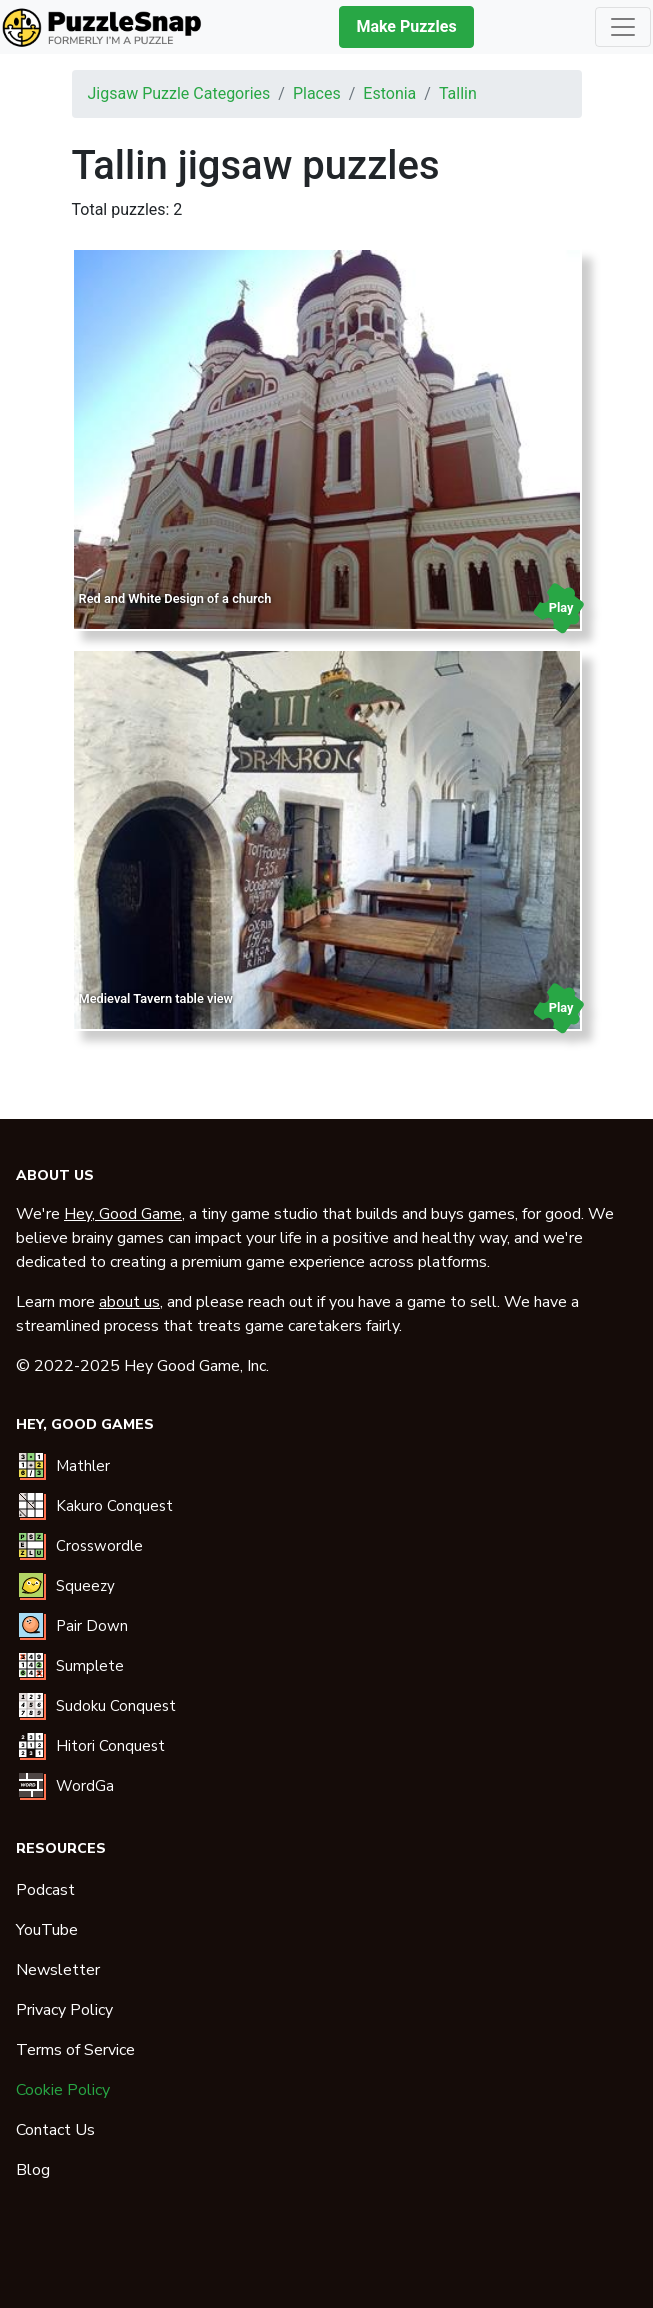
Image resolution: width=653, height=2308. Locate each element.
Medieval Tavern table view (156, 998)
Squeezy (85, 1586)
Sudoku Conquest (116, 1706)
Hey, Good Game (123, 1214)
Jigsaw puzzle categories (179, 93)
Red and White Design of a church (175, 598)
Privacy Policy (64, 2010)
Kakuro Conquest (114, 1506)
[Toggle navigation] (623, 27)
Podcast (45, 1890)
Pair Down (92, 1626)
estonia (389, 93)
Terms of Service (75, 2050)
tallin (458, 93)
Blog (33, 2170)
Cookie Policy (63, 2090)
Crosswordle (99, 1546)
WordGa (85, 1786)
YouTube (47, 1930)
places (317, 93)
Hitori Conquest (110, 1746)
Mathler (83, 1466)
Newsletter (58, 1970)
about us (129, 1302)
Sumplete (90, 1666)
